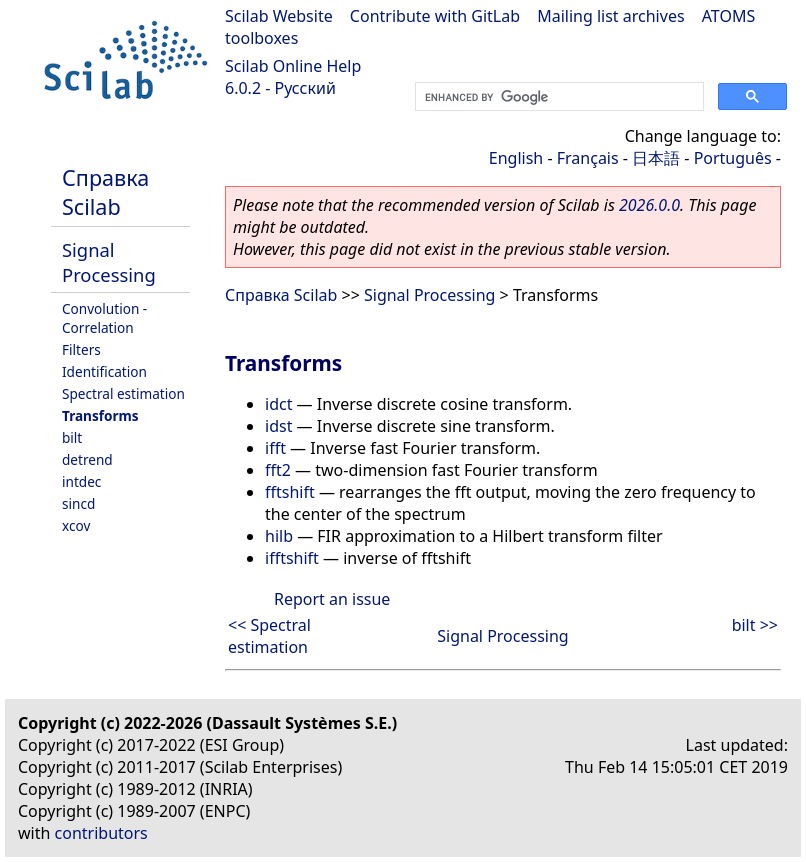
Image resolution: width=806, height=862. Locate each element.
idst (278, 426)
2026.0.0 (649, 205)
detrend (87, 459)
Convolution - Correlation (104, 318)
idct (278, 404)
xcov (76, 525)
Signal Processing (109, 262)
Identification (104, 371)
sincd (78, 503)
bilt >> (755, 625)
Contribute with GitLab (435, 16)
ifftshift (292, 558)
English (516, 158)
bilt (72, 437)
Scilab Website (279, 16)
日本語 (656, 158)
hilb (279, 536)
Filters (81, 349)
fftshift (290, 492)
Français (588, 158)
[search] (557, 97)
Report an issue (332, 599)
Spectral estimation (123, 393)
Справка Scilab (105, 192)
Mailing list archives (610, 16)
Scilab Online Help (293, 66)
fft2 (278, 470)
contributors (101, 833)
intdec (81, 481)
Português (733, 158)
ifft (275, 448)
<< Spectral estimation (269, 636)
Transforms (100, 415)
